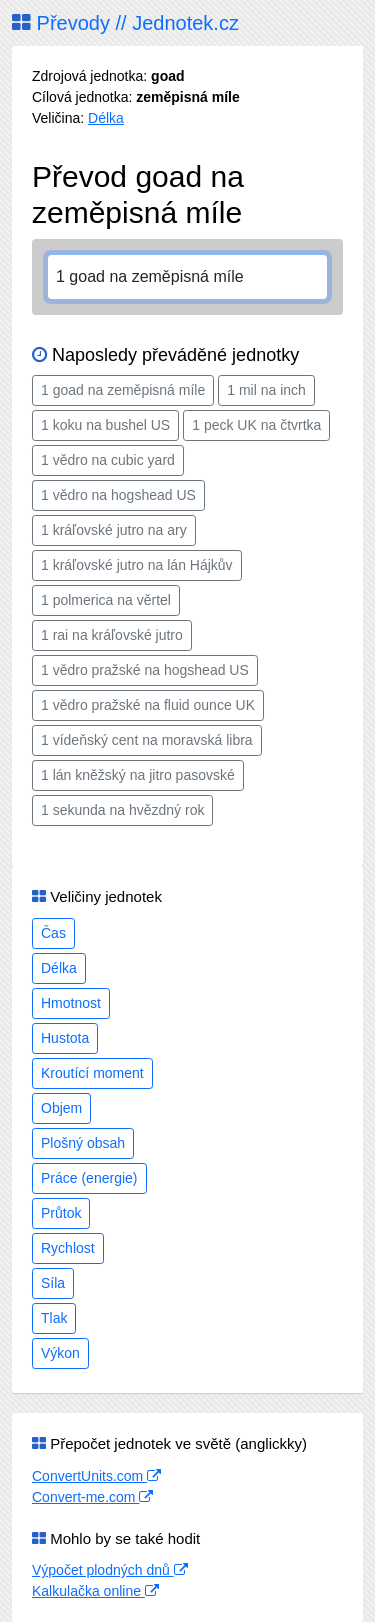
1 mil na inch (266, 390)
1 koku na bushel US (105, 425)
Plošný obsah (83, 1143)
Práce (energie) (89, 1178)
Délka (106, 118)
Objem (61, 1108)
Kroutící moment (92, 1073)
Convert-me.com (92, 1497)
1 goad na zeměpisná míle (123, 390)
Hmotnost (71, 1003)
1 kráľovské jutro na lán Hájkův (137, 565)
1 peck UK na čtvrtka (256, 425)
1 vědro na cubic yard (108, 460)
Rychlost (68, 1248)
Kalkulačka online (95, 1591)
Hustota (65, 1038)
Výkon (60, 1353)
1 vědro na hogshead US (118, 495)
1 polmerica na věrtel (106, 600)
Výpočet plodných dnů (110, 1570)
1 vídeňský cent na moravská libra (147, 740)
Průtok (61, 1213)
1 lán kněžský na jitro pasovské (138, 775)
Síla (53, 1283)
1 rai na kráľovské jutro (112, 635)
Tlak (54, 1318)
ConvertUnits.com (96, 1476)
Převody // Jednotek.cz (125, 23)
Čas (53, 933)
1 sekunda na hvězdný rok (122, 810)
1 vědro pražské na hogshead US (145, 670)
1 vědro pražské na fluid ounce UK (148, 705)
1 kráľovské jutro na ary (114, 530)
